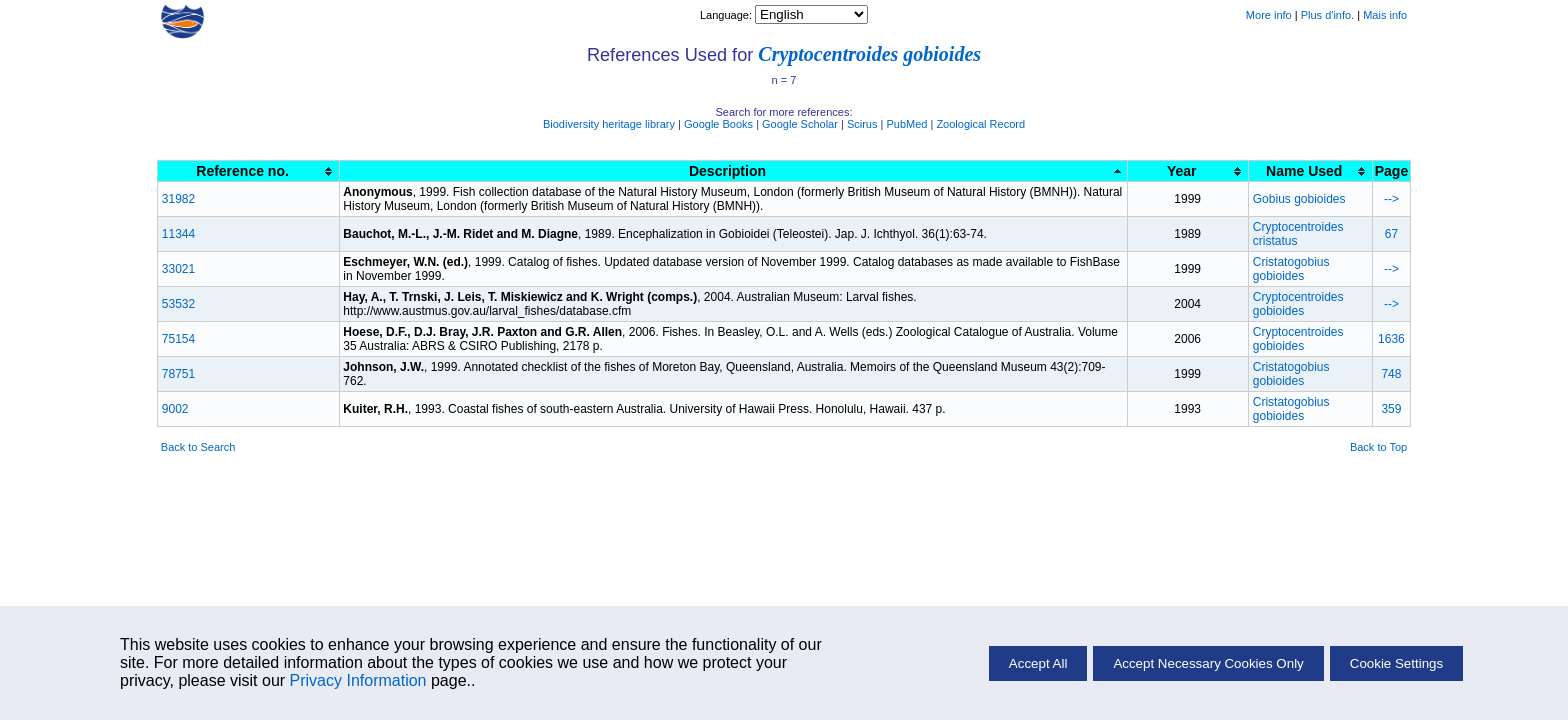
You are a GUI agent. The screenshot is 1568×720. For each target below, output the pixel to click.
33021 (178, 269)
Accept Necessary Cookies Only (1208, 663)
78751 (178, 374)
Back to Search (198, 447)
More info (1269, 15)
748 (1391, 374)
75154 (178, 339)
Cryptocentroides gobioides (869, 54)
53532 (178, 304)
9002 (175, 409)
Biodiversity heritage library (609, 124)
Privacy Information (358, 680)
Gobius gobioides (1299, 199)
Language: (727, 15)
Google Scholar (800, 124)
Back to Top (1378, 447)
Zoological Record (980, 124)
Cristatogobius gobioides (1291, 269)
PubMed (906, 124)
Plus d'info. (1327, 15)
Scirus (862, 124)
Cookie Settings (1396, 663)
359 (1391, 409)
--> (1391, 199)
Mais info (1385, 15)
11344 (178, 234)
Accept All (1038, 663)
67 (1391, 234)
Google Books (718, 124)
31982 (178, 199)
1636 (1391, 339)
